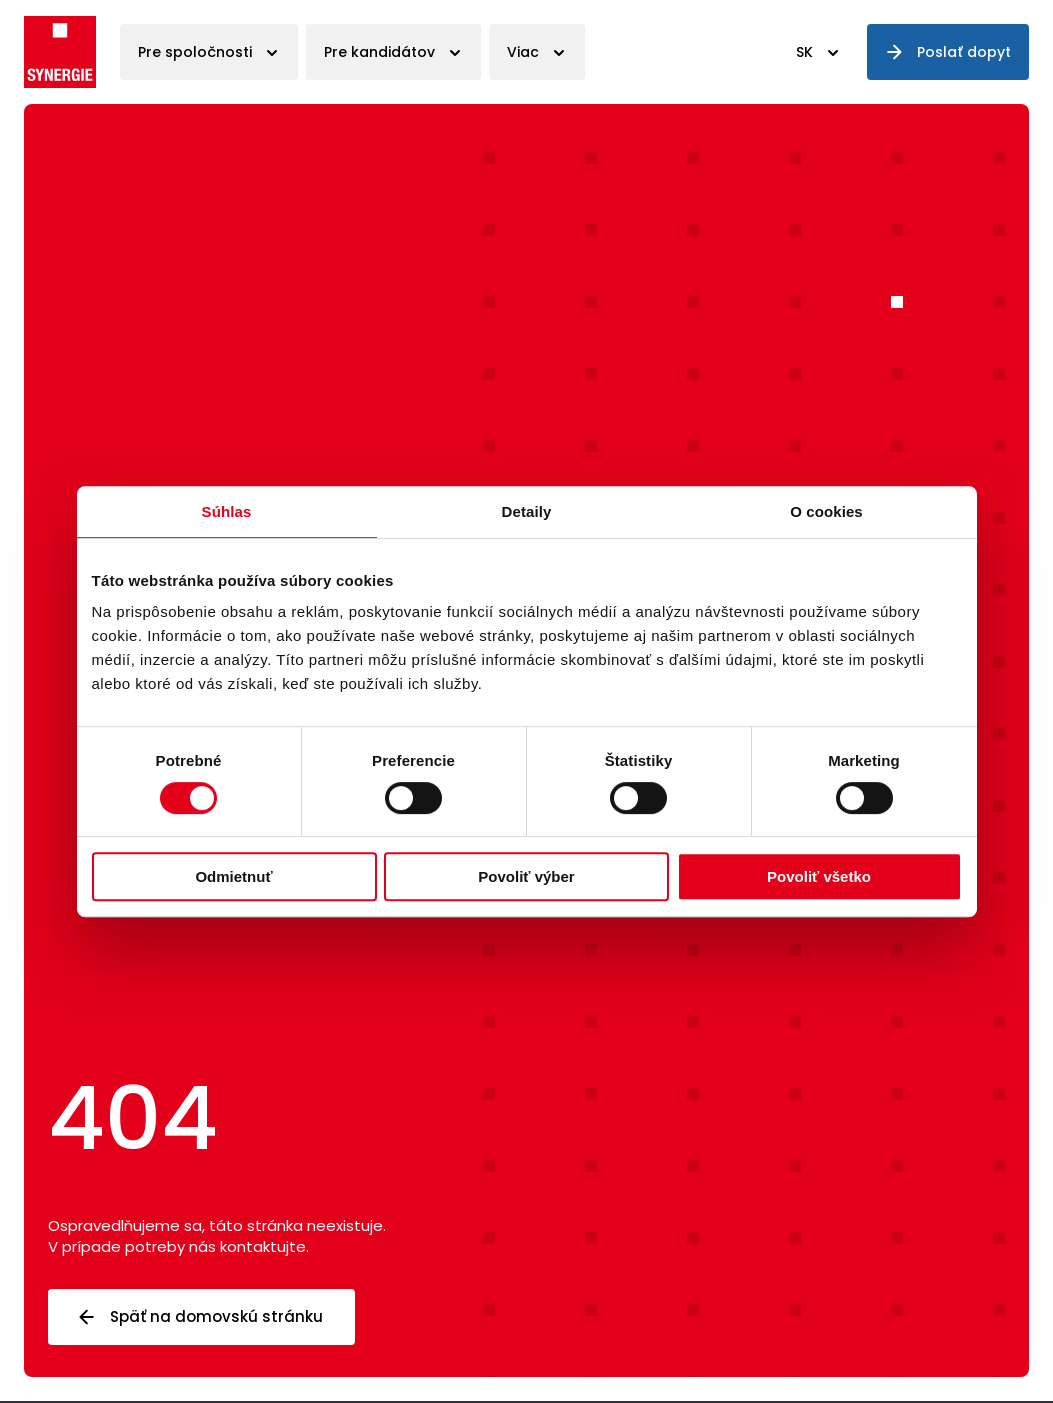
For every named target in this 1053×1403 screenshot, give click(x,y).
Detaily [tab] (527, 511)
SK (804, 52)
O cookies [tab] (826, 511)
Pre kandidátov (379, 52)
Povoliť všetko (819, 876)
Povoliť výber (526, 876)
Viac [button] (523, 52)
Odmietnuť (233, 876)
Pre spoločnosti (195, 52)
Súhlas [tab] (227, 511)
